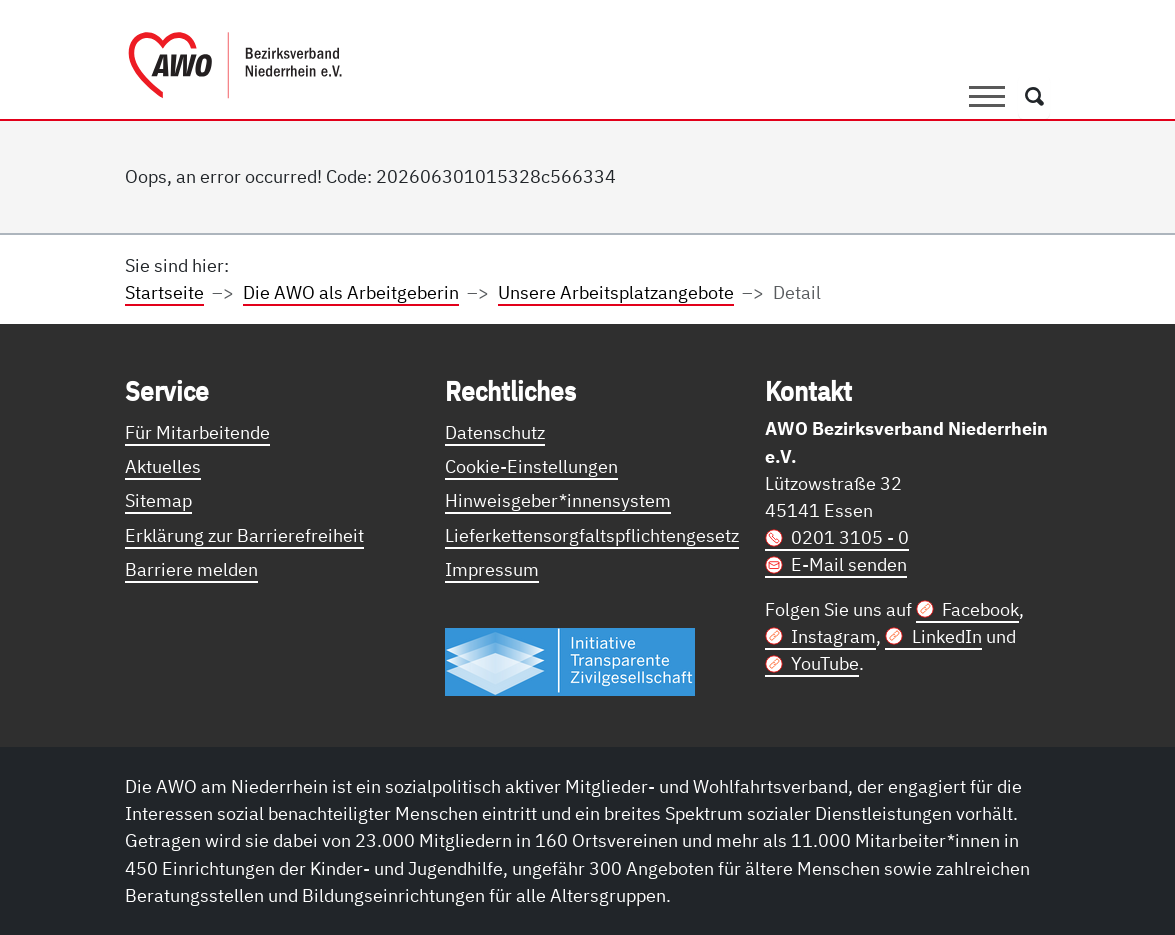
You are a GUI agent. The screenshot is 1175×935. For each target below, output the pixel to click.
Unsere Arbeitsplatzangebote (616, 292)
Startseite (164, 292)
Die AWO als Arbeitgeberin (351, 292)
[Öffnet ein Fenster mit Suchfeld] (1034, 97)
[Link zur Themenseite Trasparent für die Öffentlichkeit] (570, 661)
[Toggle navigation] (987, 97)
